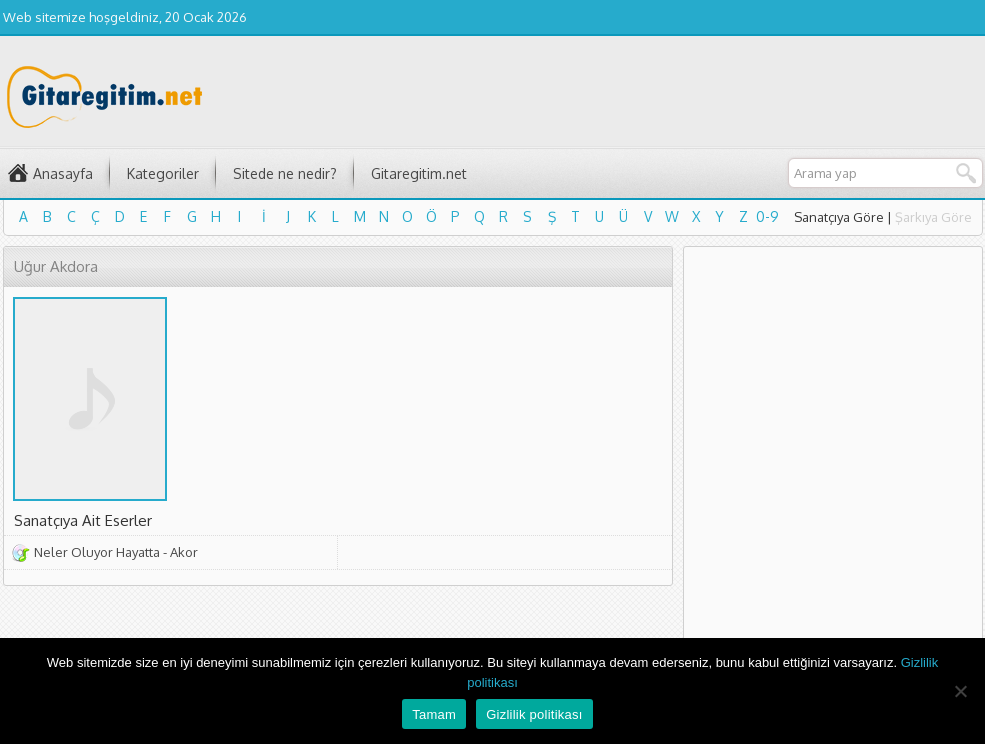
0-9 (767, 216)
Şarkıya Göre (933, 217)
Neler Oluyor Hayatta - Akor (116, 552)
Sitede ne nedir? (285, 173)
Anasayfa (63, 173)
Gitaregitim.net (419, 173)
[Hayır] (960, 691)
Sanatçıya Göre (839, 217)
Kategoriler (163, 173)
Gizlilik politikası (534, 714)
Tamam (434, 714)
